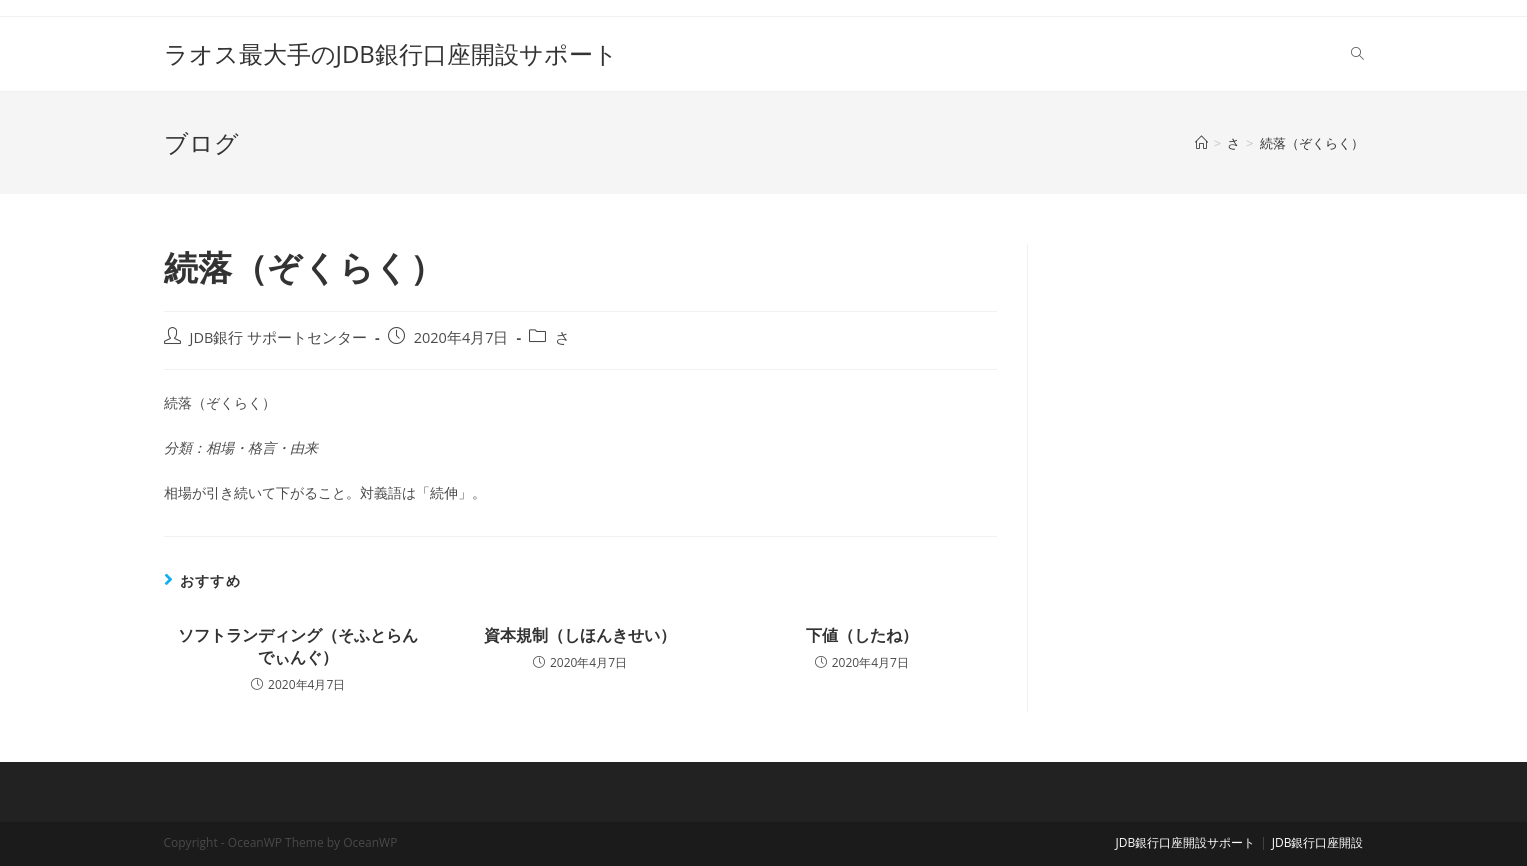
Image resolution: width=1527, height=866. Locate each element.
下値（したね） (862, 635)
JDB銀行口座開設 (1318, 842)
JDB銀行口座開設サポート (1186, 842)
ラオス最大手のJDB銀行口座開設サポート (391, 53)
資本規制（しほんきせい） (580, 635)
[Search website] (1357, 54)
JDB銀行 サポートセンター (279, 337)
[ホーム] (1201, 143)
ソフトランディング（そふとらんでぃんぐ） (298, 646)
